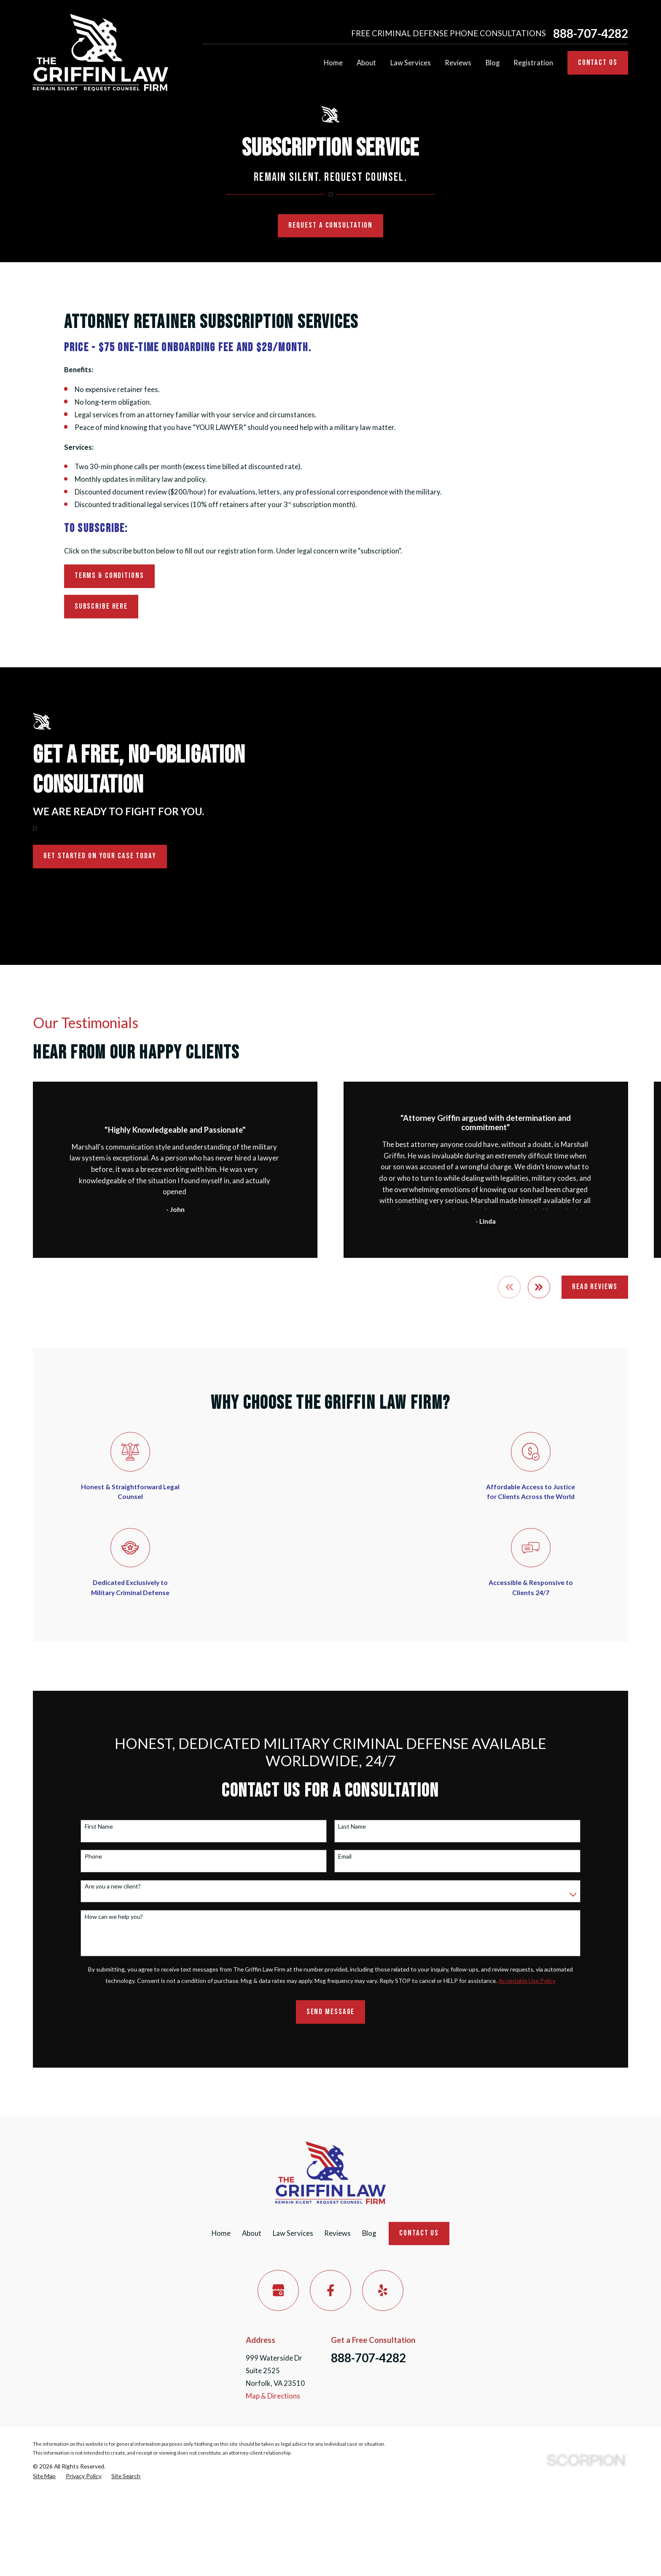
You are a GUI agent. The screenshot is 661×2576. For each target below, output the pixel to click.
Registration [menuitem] (533, 63)
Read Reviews (595, 1287)
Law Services (293, 2233)
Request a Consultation (330, 225)
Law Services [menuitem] (410, 63)
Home (221, 2233)
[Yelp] (382, 2290)
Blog (369, 2233)
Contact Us (598, 62)
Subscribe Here (101, 606)
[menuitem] (44, 2476)
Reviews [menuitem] (458, 63)
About (251, 2233)
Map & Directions (273, 2396)
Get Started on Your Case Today (88, 856)
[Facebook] (330, 2290)
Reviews (337, 2233)
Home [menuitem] (333, 63)
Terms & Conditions (109, 575)
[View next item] (539, 1287)
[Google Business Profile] (278, 2290)
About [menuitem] (366, 63)
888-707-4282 (590, 33)
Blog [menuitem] (493, 63)
